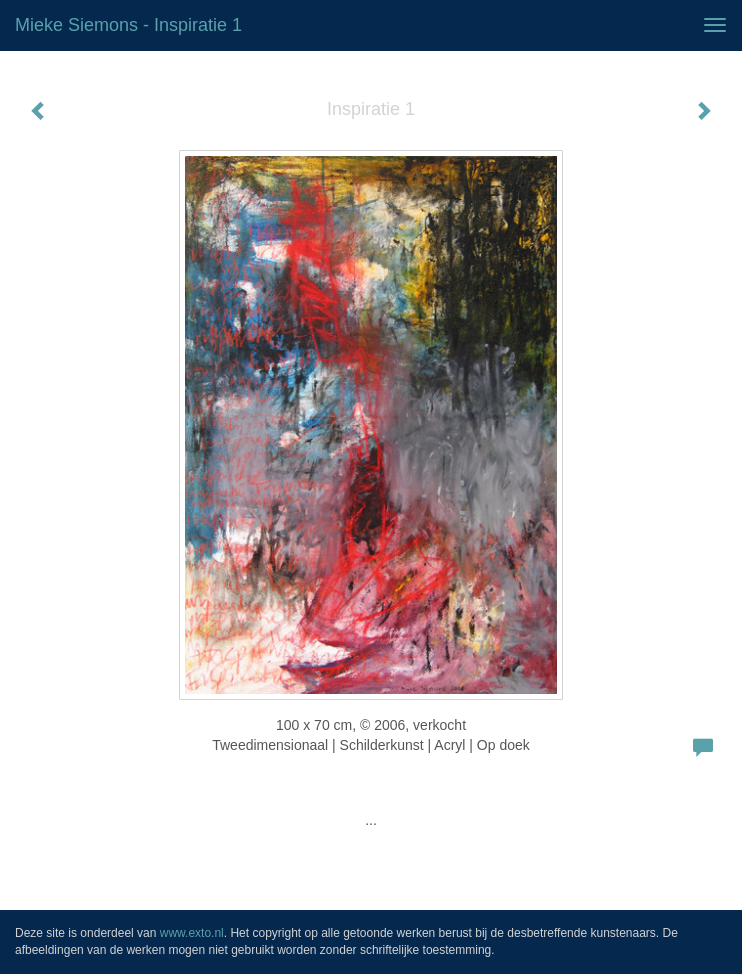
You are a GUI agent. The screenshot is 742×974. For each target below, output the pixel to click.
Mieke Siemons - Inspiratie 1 (128, 25)
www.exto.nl (192, 933)
